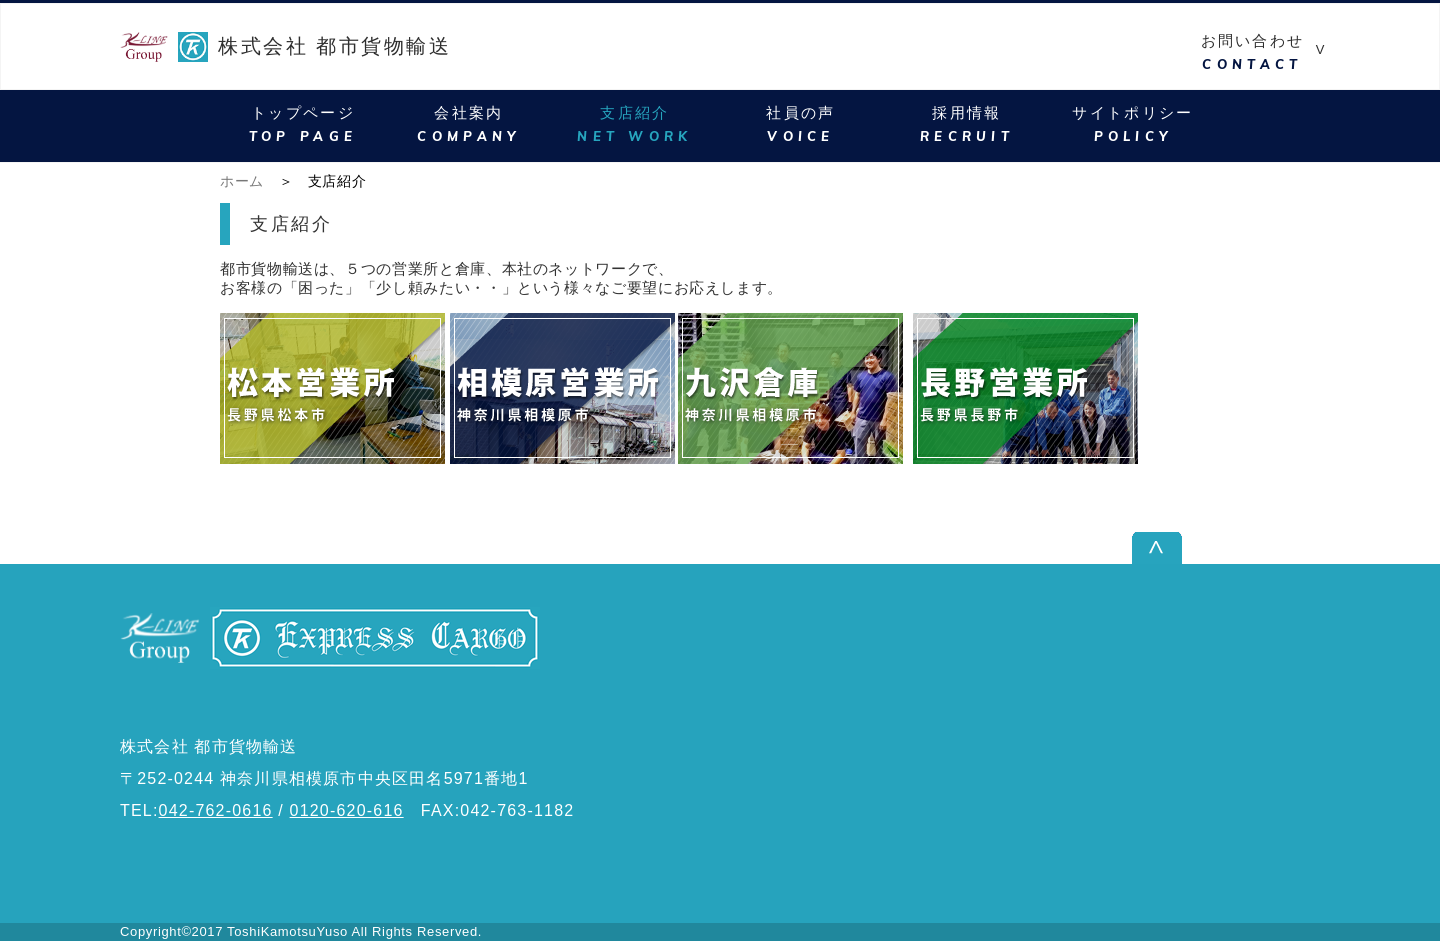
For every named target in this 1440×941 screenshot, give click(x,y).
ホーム (242, 181)
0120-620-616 (347, 810)
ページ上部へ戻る (1253, 547)
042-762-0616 (216, 810)
